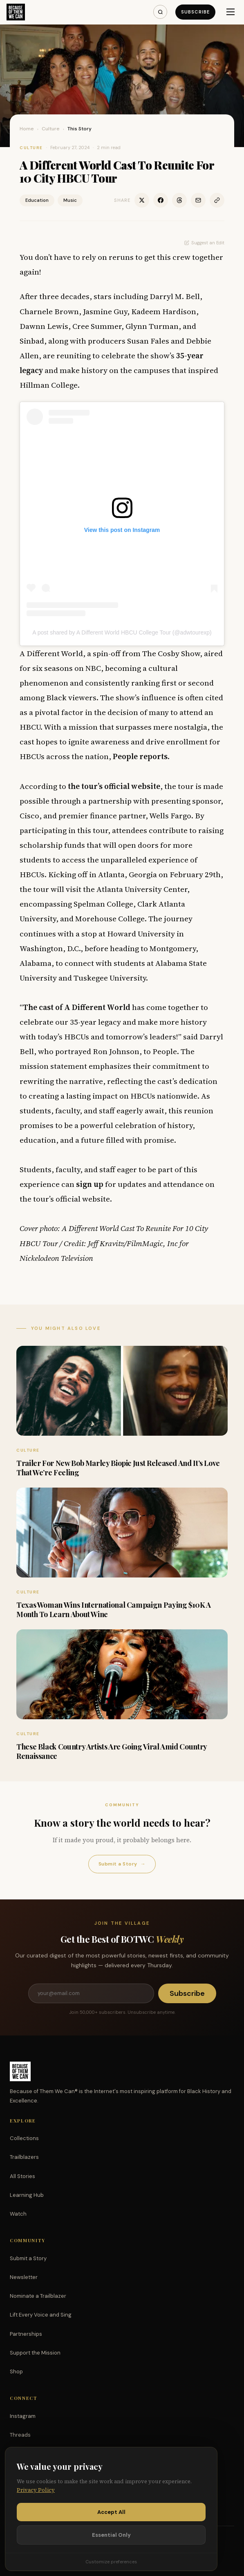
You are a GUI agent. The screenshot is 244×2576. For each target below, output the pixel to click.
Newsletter (24, 2277)
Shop (16, 2371)
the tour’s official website (114, 786)
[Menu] (230, 12)
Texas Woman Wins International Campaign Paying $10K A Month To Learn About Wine (113, 1609)
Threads (20, 2434)
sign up (89, 1184)
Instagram (23, 2416)
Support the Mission (35, 2352)
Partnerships (26, 2333)
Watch (18, 2213)
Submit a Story (122, 1864)
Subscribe (195, 12)
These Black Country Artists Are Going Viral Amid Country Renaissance (111, 1751)
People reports (140, 756)
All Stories (22, 2176)
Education (37, 200)
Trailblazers (24, 2157)
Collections (24, 2138)
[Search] (160, 12)
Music (70, 200)
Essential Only (111, 2534)
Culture (51, 128)
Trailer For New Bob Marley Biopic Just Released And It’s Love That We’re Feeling (118, 1467)
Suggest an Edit (204, 243)
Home (27, 128)
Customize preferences (111, 2562)
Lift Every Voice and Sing (41, 2314)
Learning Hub (27, 2195)
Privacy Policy (36, 2490)
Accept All (111, 2512)
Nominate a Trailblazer (38, 2295)
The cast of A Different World (76, 1007)
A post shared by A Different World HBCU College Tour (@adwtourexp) (121, 632)
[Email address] (91, 1993)
